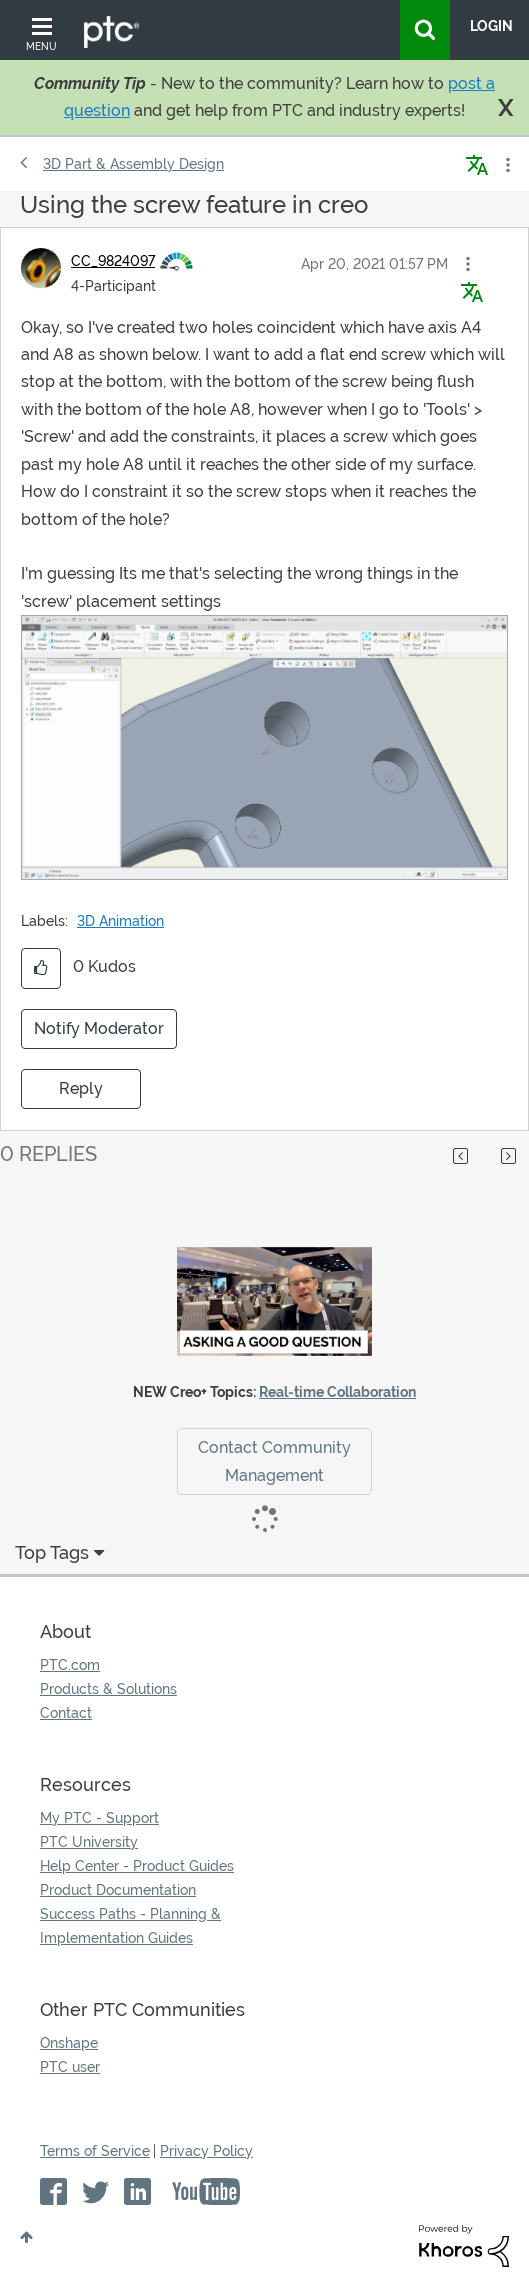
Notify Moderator (99, 1028)
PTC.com (70, 1665)
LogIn (491, 26)
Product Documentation (118, 1890)
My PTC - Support (99, 1818)
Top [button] (26, 2237)
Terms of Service (95, 2151)
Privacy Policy (206, 2151)
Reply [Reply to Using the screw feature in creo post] (81, 1088)
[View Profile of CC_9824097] (113, 261)
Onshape (69, 2043)
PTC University (89, 1842)
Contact (66, 1713)
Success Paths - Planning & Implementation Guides (130, 1926)
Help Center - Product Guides (137, 1866)
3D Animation (120, 921)
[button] (468, 264)
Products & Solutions (108, 1689)
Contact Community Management (274, 1461)
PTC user (70, 2067)
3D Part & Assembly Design (133, 164)
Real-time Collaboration (337, 1392)
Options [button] (506, 165)
